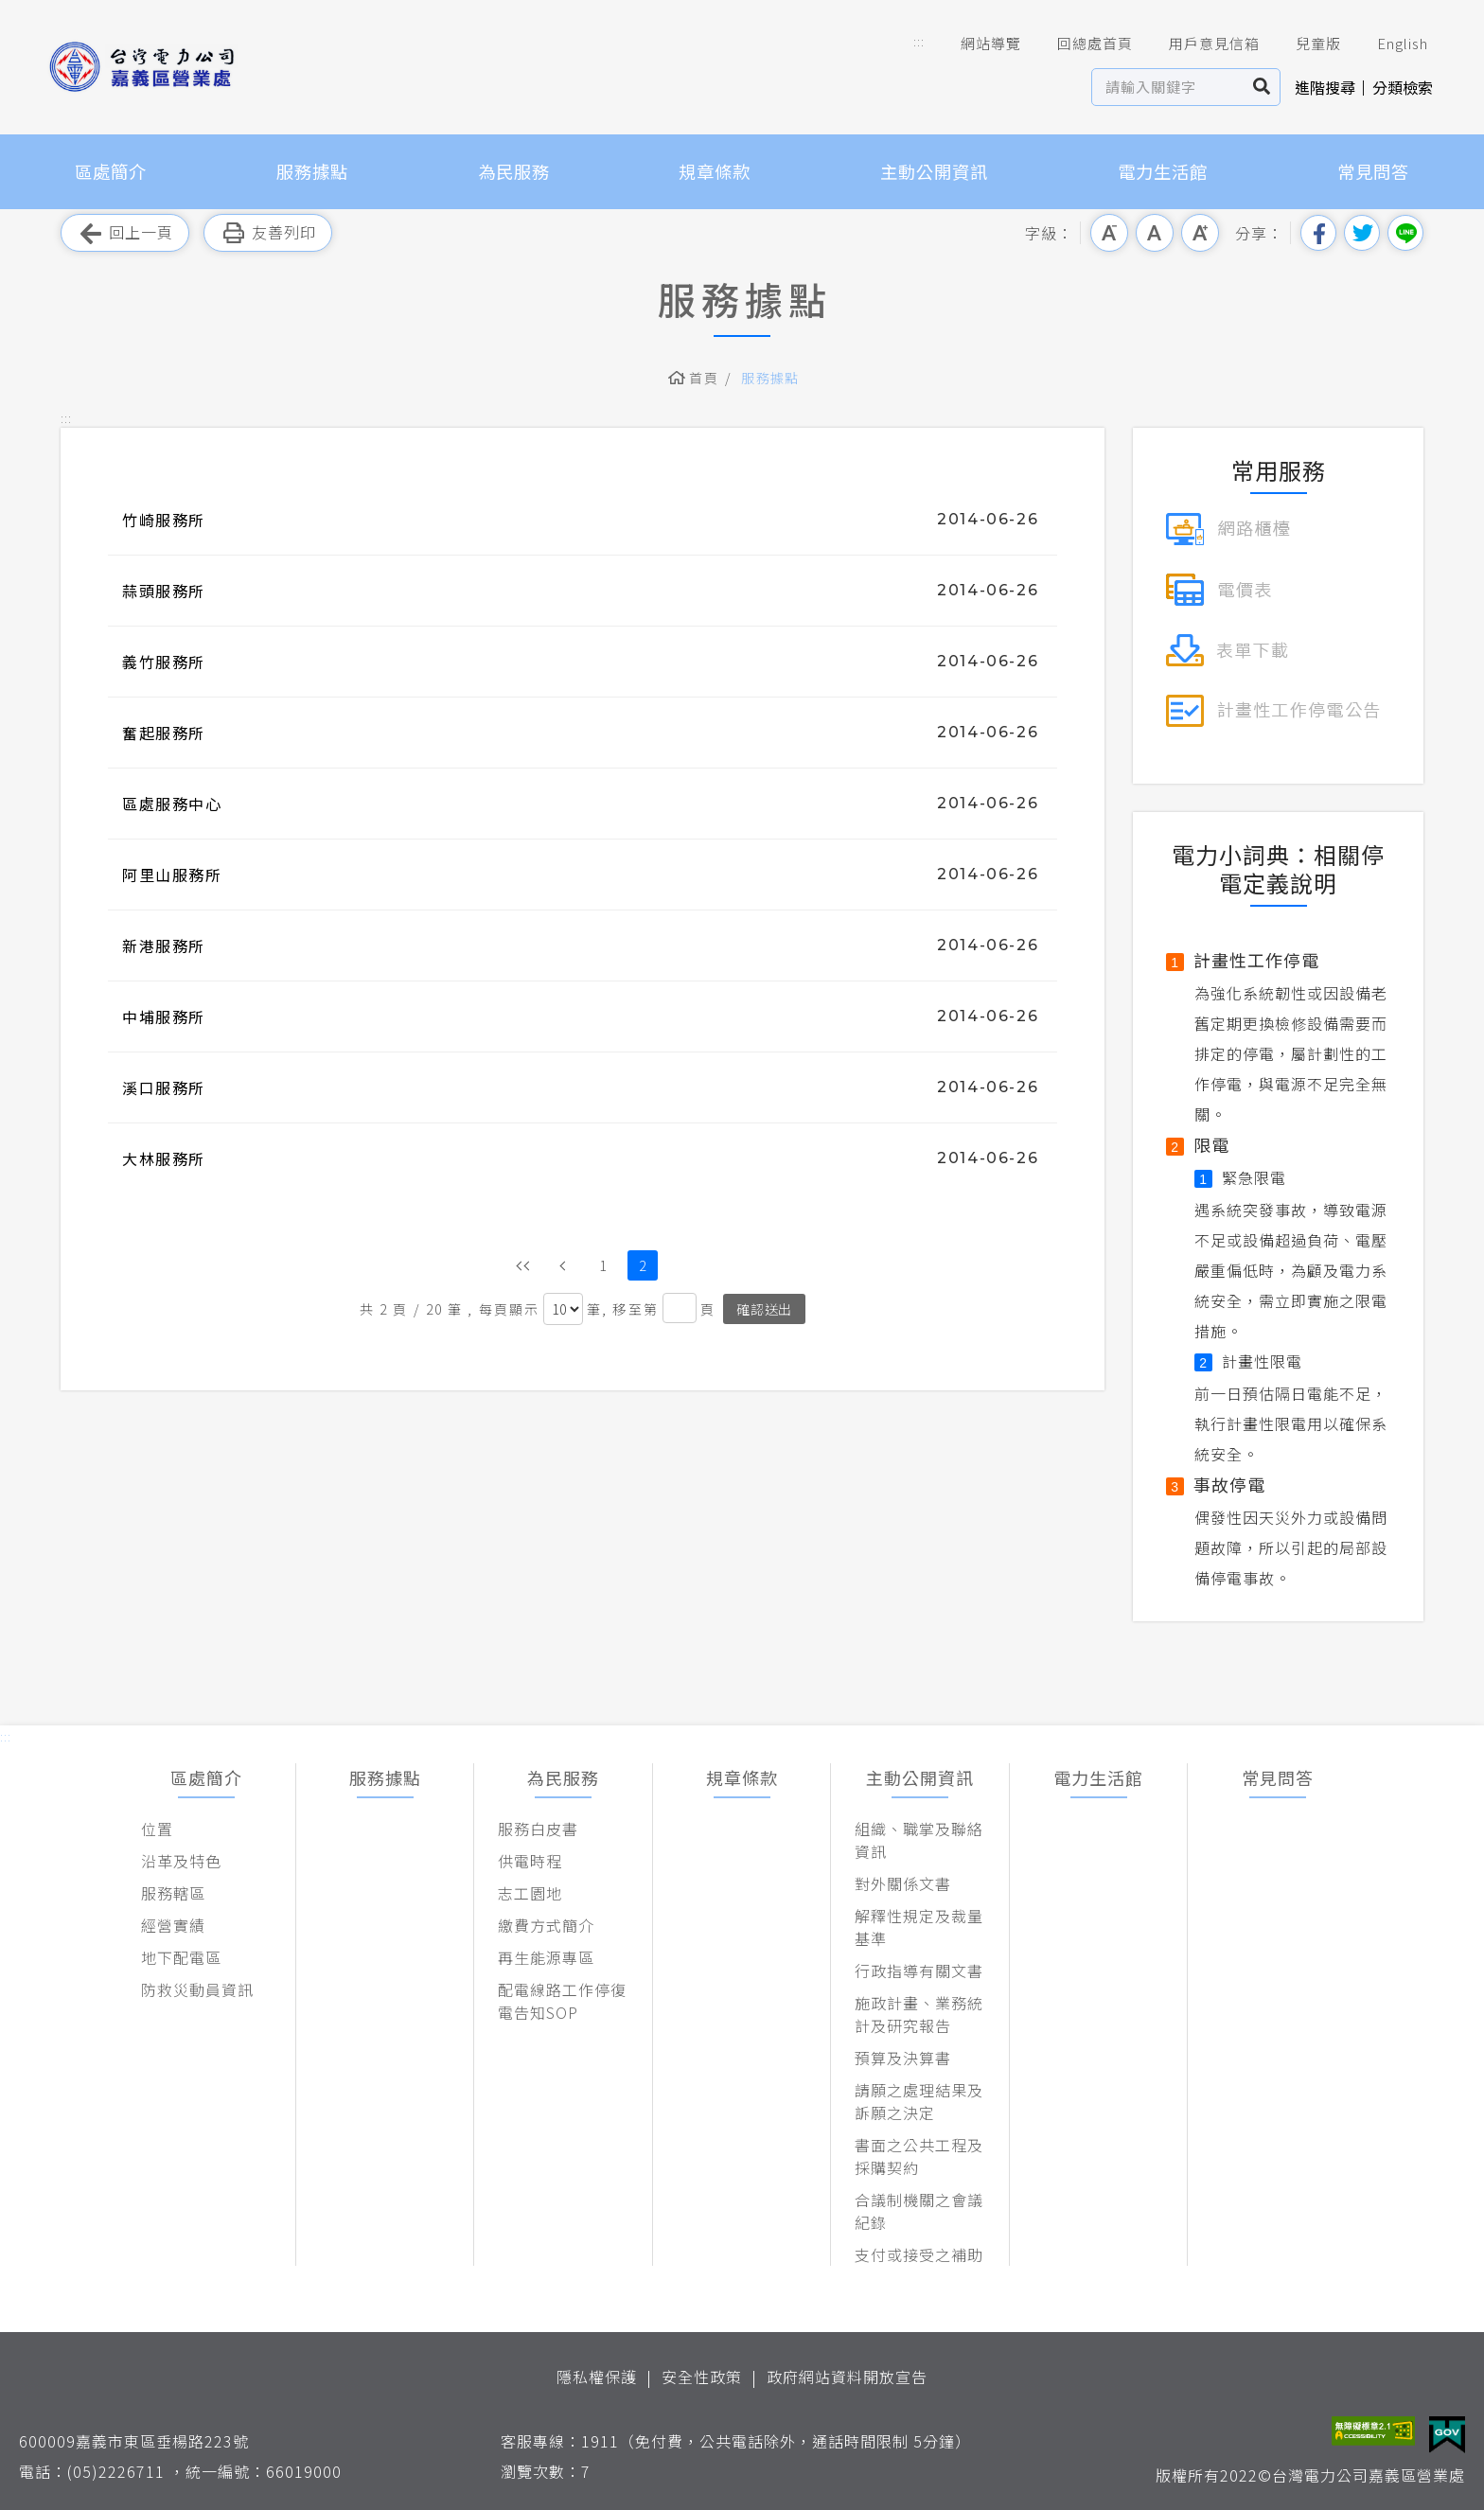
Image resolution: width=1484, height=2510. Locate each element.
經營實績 (173, 1925)
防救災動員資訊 (197, 1989)
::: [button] (919, 41)
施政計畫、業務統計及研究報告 (919, 2014)
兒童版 (1305, 43)
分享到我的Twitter (1362, 233)
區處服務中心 (172, 803)
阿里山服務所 (172, 874)
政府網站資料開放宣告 (847, 2376)
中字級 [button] (1155, 233)
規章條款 (715, 171)
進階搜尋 (1325, 87)
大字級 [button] (1200, 233)
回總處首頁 (1082, 43)
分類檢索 (1402, 87)
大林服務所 (163, 1158)
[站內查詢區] (1168, 87)
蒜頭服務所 (163, 590)
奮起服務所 (163, 732)
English (1389, 43)
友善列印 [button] (268, 233)
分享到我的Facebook (1318, 233)
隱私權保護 (596, 2376)
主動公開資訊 (934, 171)
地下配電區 (181, 1957)
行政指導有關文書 (919, 1970)
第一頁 (523, 1265)
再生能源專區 (546, 1957)
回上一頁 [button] (125, 233)
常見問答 (1373, 171)
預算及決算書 (903, 2057)
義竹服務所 (163, 661)
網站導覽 (977, 43)
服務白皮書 (538, 1828)
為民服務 (514, 171)
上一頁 (563, 1265)
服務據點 (312, 171)
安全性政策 (702, 2376)
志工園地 (530, 1893)
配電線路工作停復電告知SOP (562, 2001)
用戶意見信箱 (1201, 43)
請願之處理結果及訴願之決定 (919, 2101)
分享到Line (1405, 233)
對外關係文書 (903, 1883)
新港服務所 (163, 945)
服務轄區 (173, 1893)
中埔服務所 (163, 1016)
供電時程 (530, 1860)
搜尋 (1262, 87)
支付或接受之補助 (919, 2254)
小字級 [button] (1109, 233)
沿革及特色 (181, 1860)
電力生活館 (1163, 171)
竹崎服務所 (163, 519)
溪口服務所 (163, 1087)
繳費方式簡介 (546, 1925)
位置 (157, 1828)
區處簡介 (111, 171)
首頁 (703, 377)
